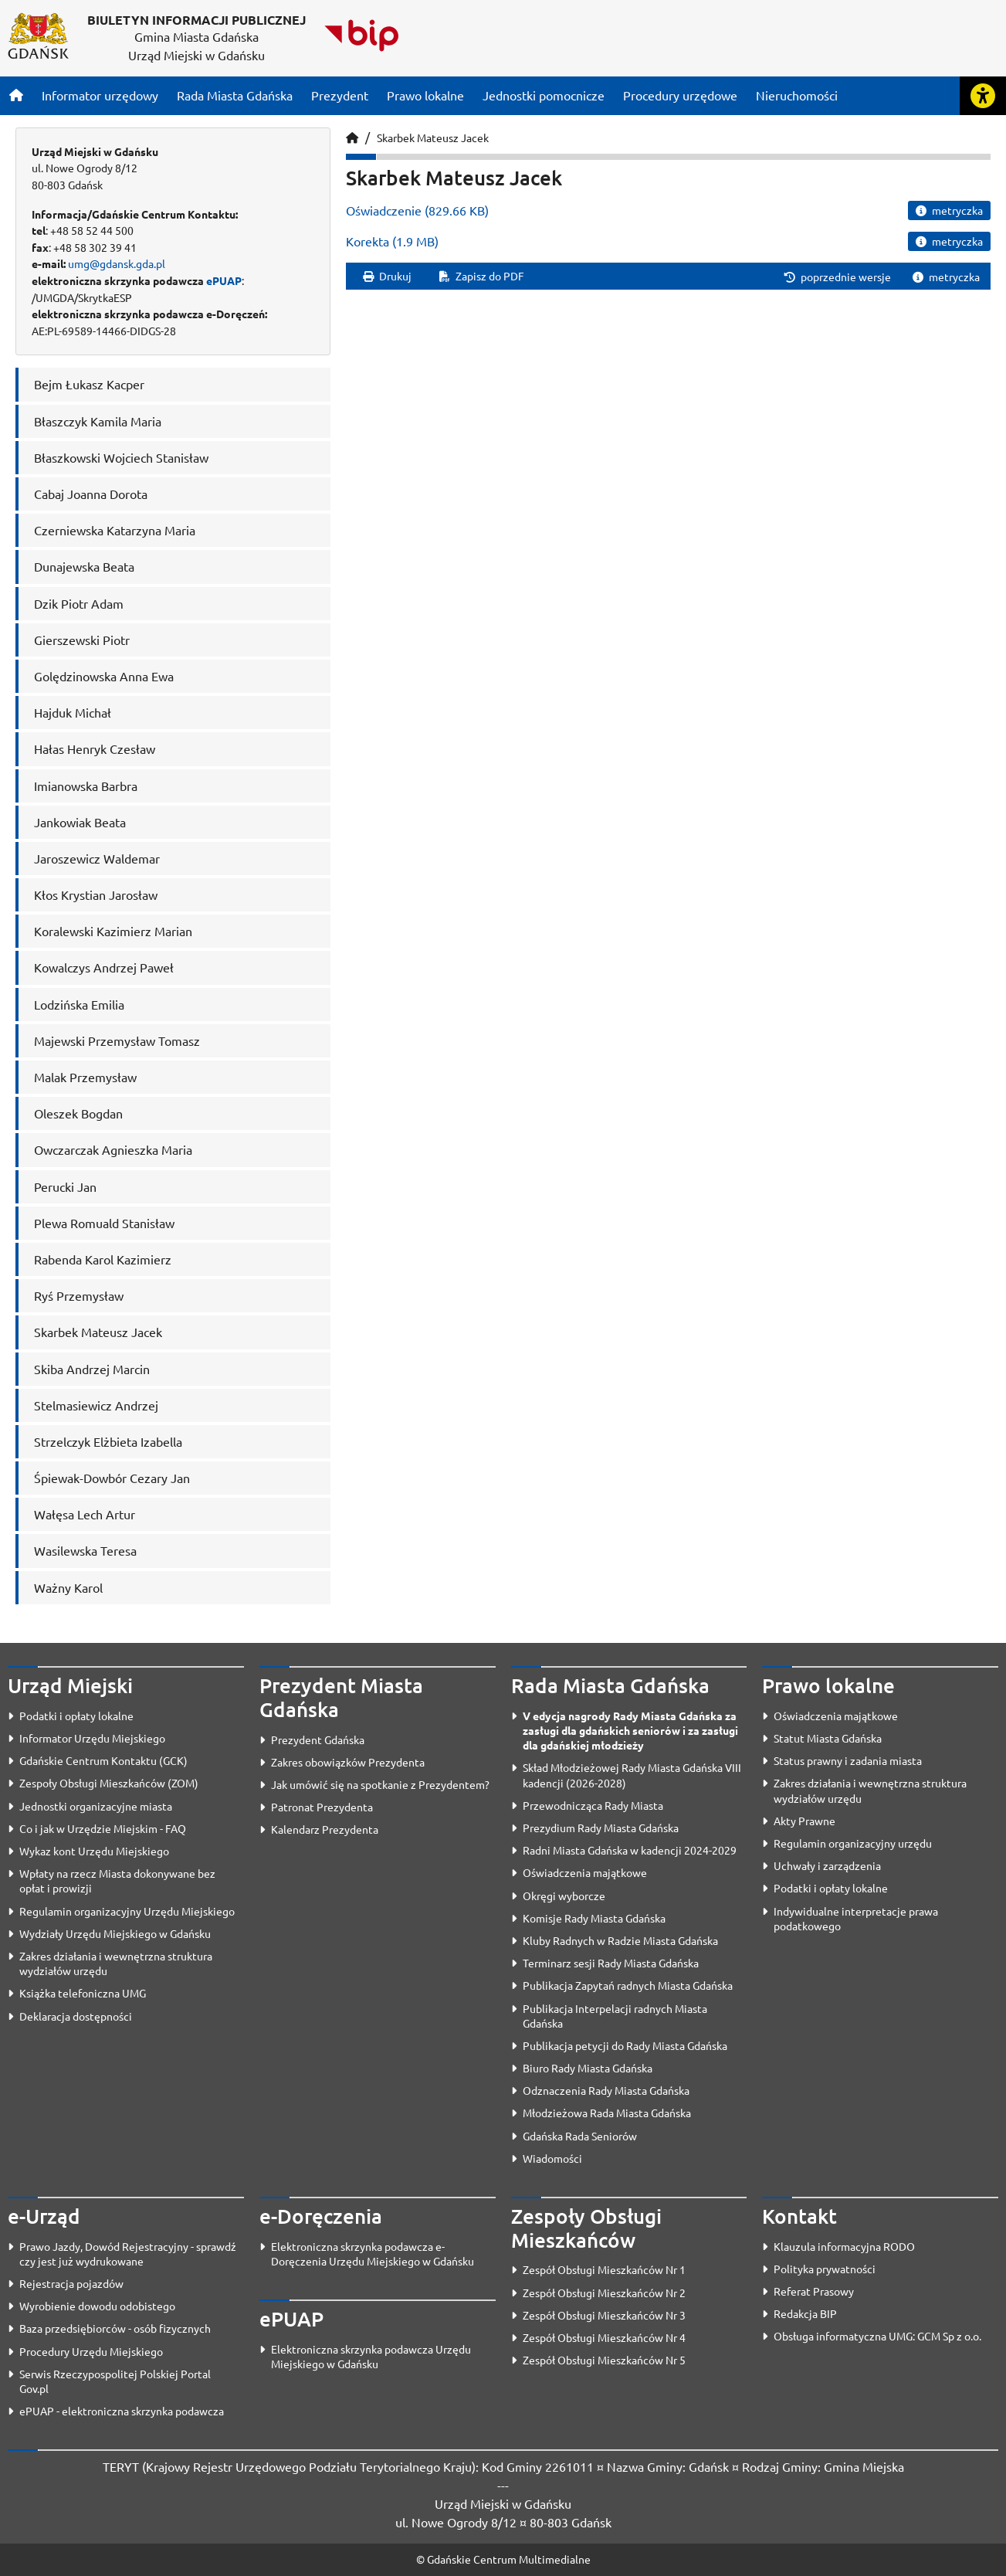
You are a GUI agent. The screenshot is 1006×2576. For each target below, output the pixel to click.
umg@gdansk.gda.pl (116, 263)
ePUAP (224, 280)
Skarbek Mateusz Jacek (433, 137)
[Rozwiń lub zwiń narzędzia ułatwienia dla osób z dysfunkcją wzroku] (983, 95)
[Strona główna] (16, 95)
